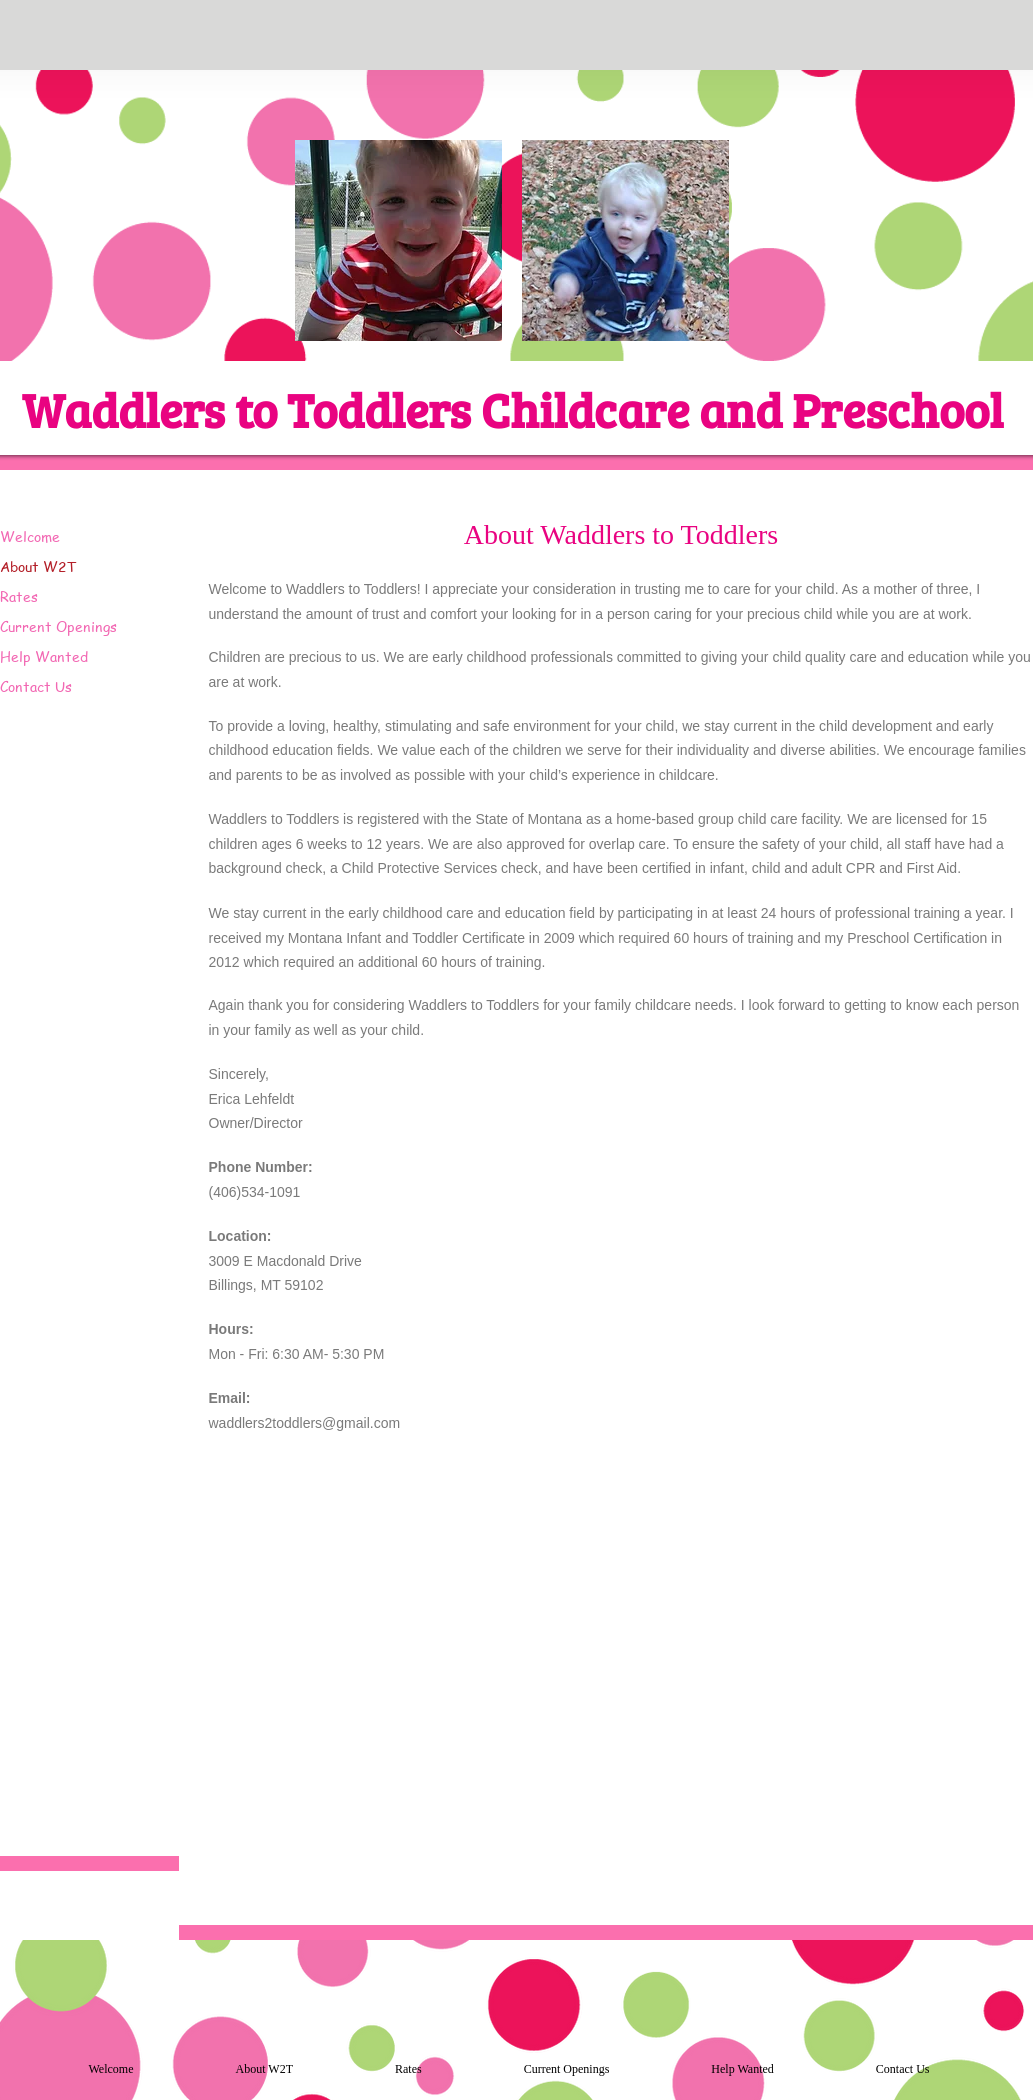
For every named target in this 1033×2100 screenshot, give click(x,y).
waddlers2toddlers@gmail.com (305, 1423)
